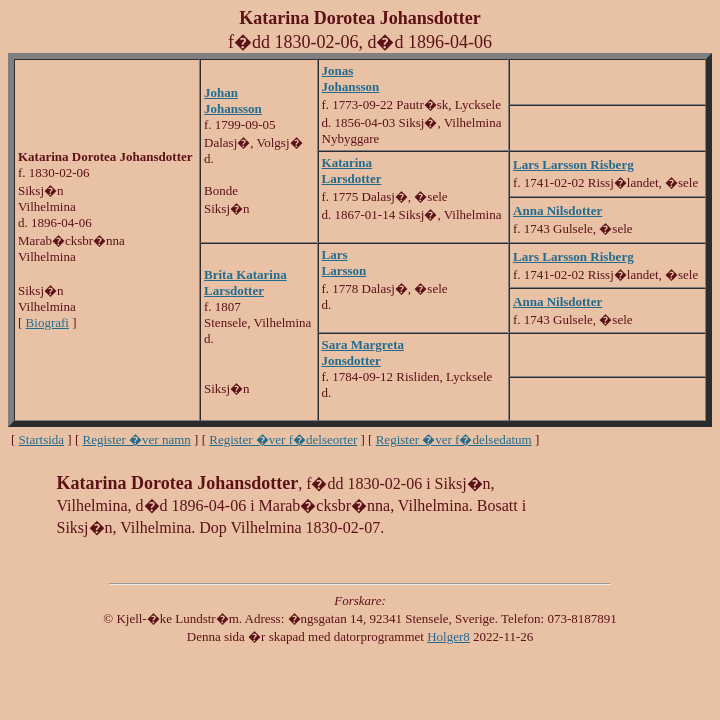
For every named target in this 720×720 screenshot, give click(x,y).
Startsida (42, 439)
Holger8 (448, 636)
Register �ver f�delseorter (283, 439)
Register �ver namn (137, 439)
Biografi (47, 322)
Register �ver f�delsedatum (454, 439)
